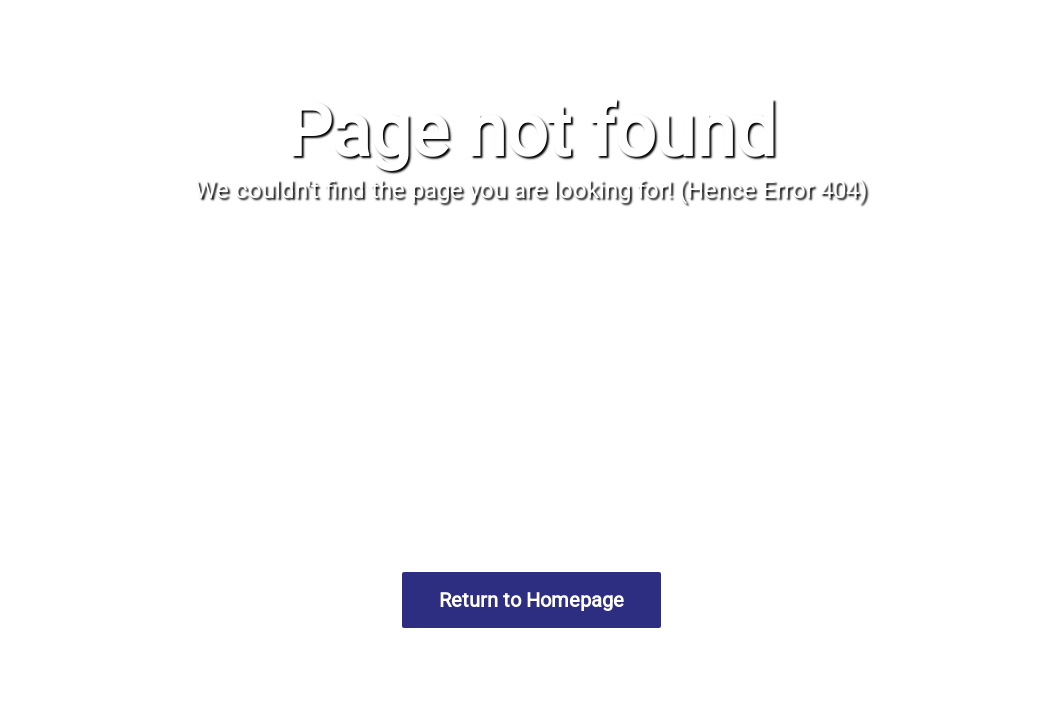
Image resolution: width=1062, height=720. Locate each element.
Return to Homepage (531, 600)
